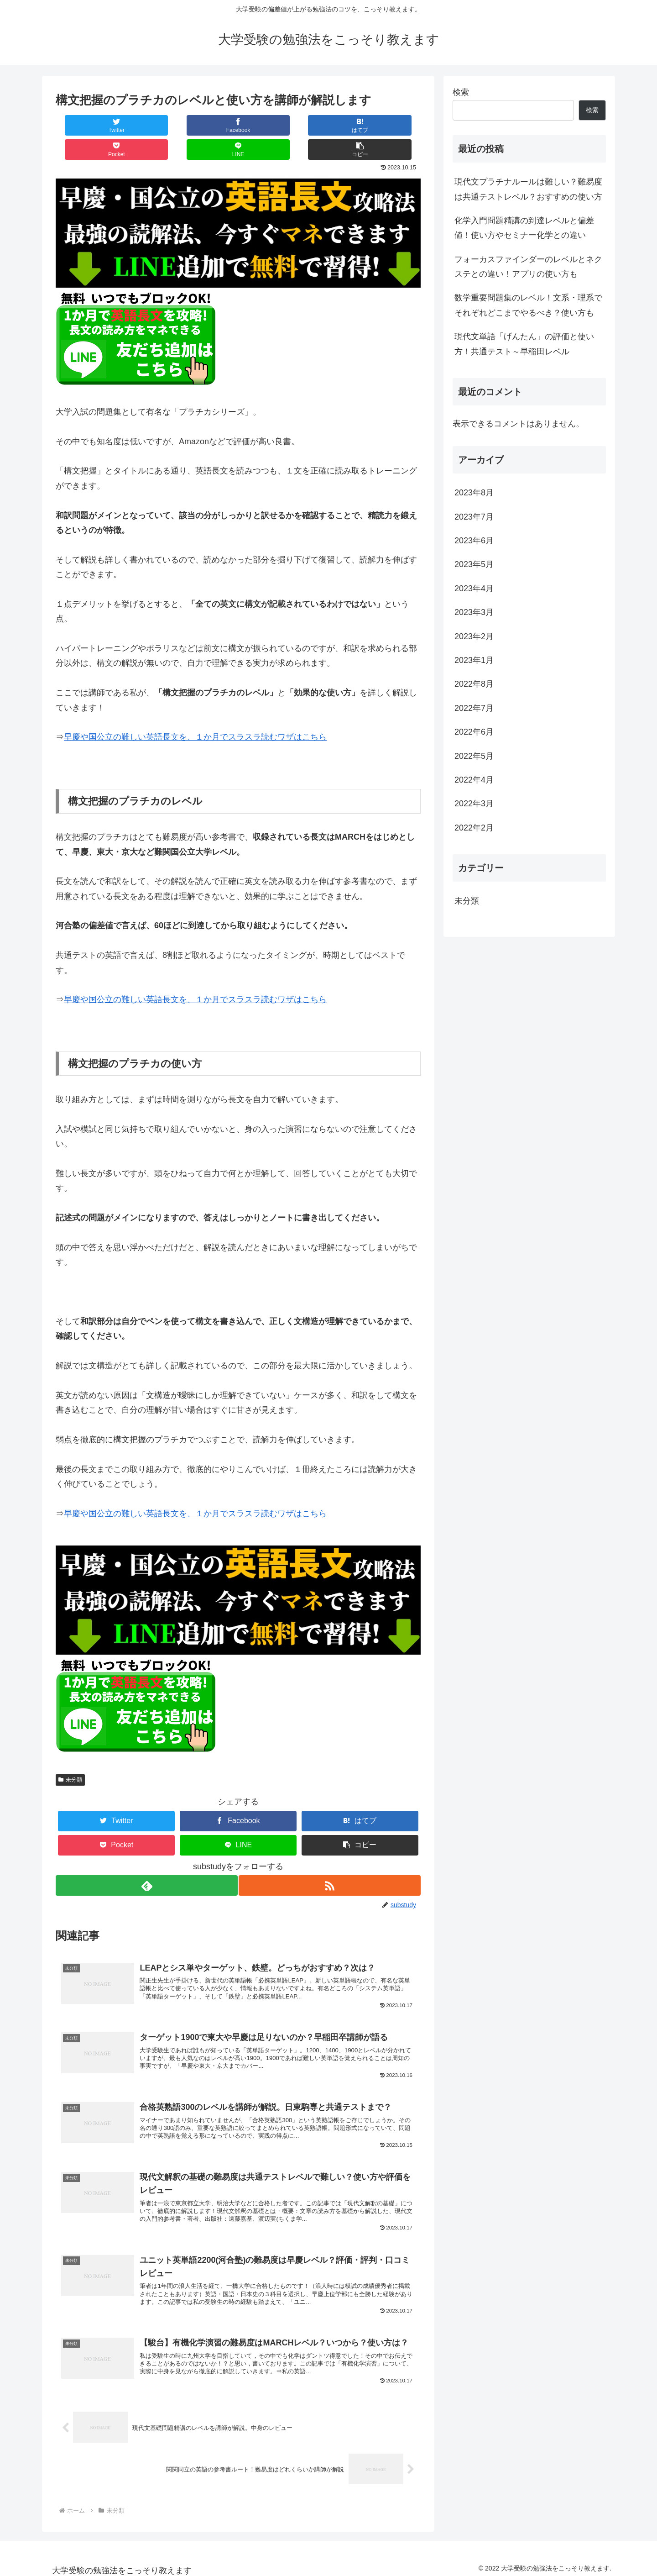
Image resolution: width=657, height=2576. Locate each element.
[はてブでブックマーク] (207, 125)
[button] (390, 125)
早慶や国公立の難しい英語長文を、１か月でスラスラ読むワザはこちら (195, 712)
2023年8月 (474, 492)
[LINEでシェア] (329, 125)
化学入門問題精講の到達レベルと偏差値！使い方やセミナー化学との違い (524, 228)
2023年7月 (474, 516)
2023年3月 (474, 612)
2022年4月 (474, 779)
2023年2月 (474, 636)
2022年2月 (474, 827)
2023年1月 (474, 660)
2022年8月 (474, 684)
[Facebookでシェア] (147, 125)
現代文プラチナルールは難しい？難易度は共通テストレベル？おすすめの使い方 (528, 189)
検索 (461, 92)
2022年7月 (474, 708)
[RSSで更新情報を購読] (330, 1861)
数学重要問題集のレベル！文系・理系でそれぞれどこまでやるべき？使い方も (528, 305)
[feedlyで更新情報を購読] (146, 1861)
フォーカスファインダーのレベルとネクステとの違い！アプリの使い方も (528, 267)
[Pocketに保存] (269, 125)
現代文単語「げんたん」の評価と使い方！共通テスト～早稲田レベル (524, 344)
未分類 (70, 1755)
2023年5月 (474, 564)
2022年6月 (474, 731)
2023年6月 (474, 540)
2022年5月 (474, 756)
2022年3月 (474, 803)
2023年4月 (474, 588)
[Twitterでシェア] (86, 125)
